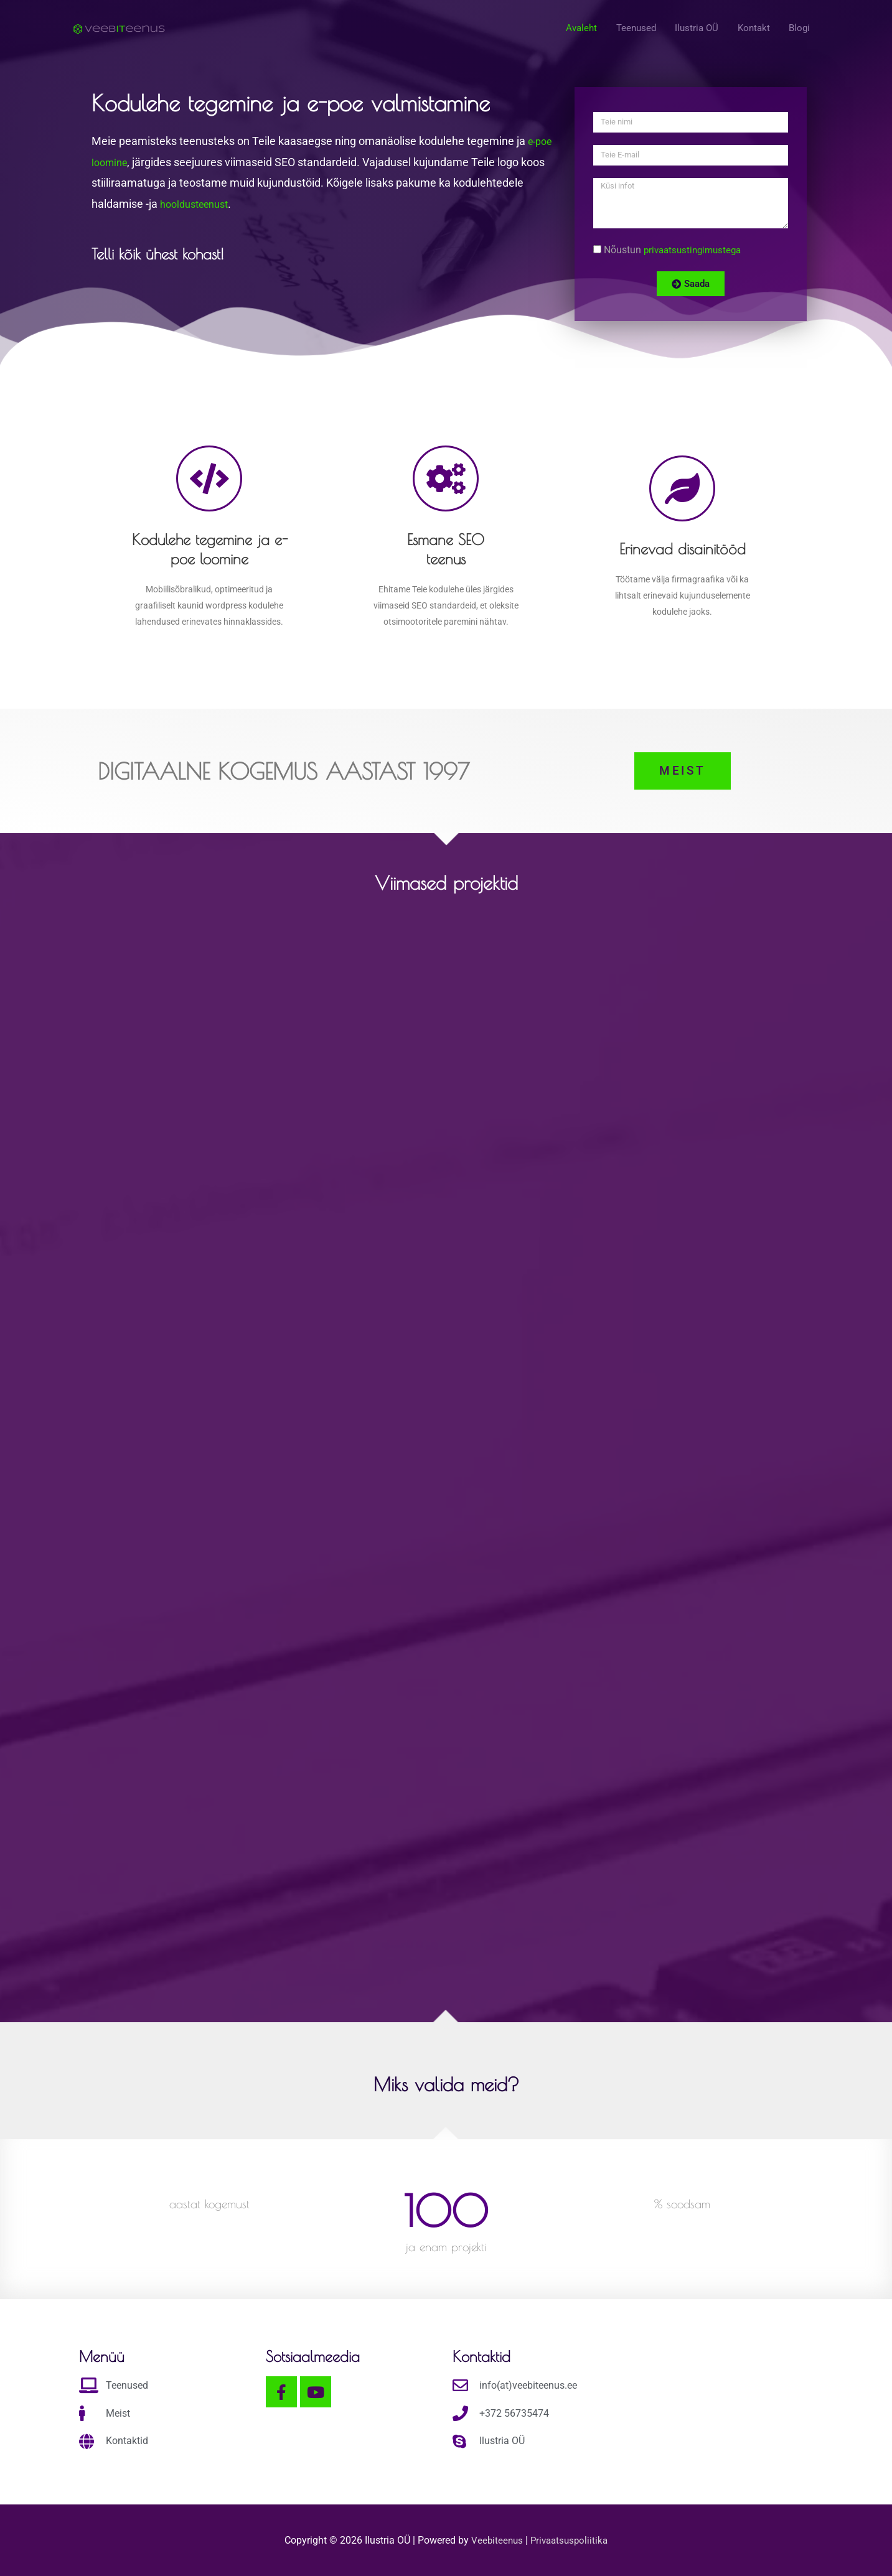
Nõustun (676, 250)
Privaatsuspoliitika (570, 2540)
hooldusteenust (198, 203)
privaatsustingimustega (696, 250)
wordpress (225, 605)
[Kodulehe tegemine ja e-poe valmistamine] (119, 29)
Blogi (798, 29)
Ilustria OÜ (690, 29)
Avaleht (569, 29)
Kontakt (750, 29)
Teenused (627, 29)
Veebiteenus (496, 2540)
